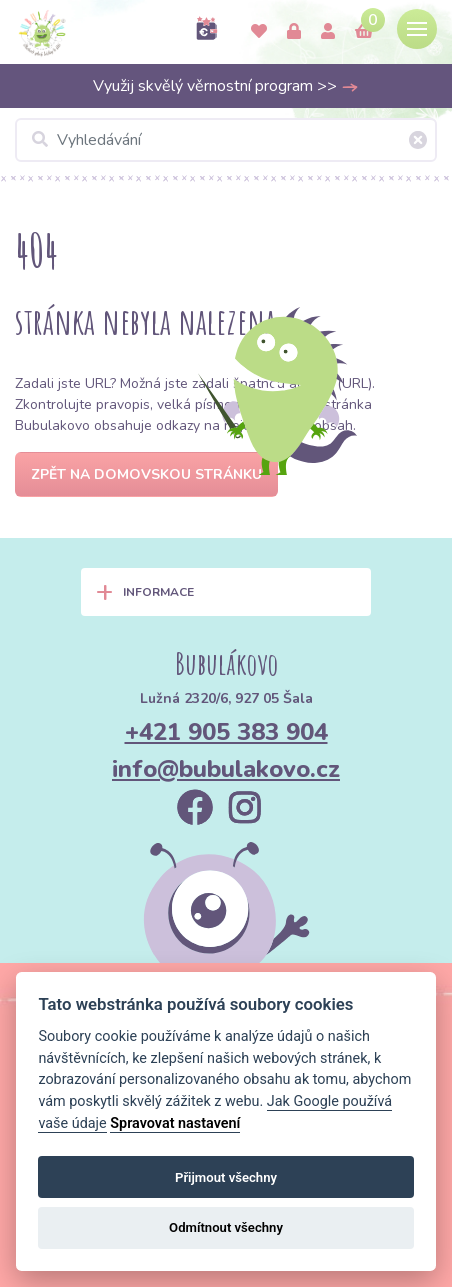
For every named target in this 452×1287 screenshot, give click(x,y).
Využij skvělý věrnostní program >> (226, 86)
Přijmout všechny (226, 1177)
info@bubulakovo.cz (226, 769)
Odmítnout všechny (226, 1227)
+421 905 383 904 (226, 732)
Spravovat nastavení (175, 1123)
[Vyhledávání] (226, 140)
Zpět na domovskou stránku (146, 474)
